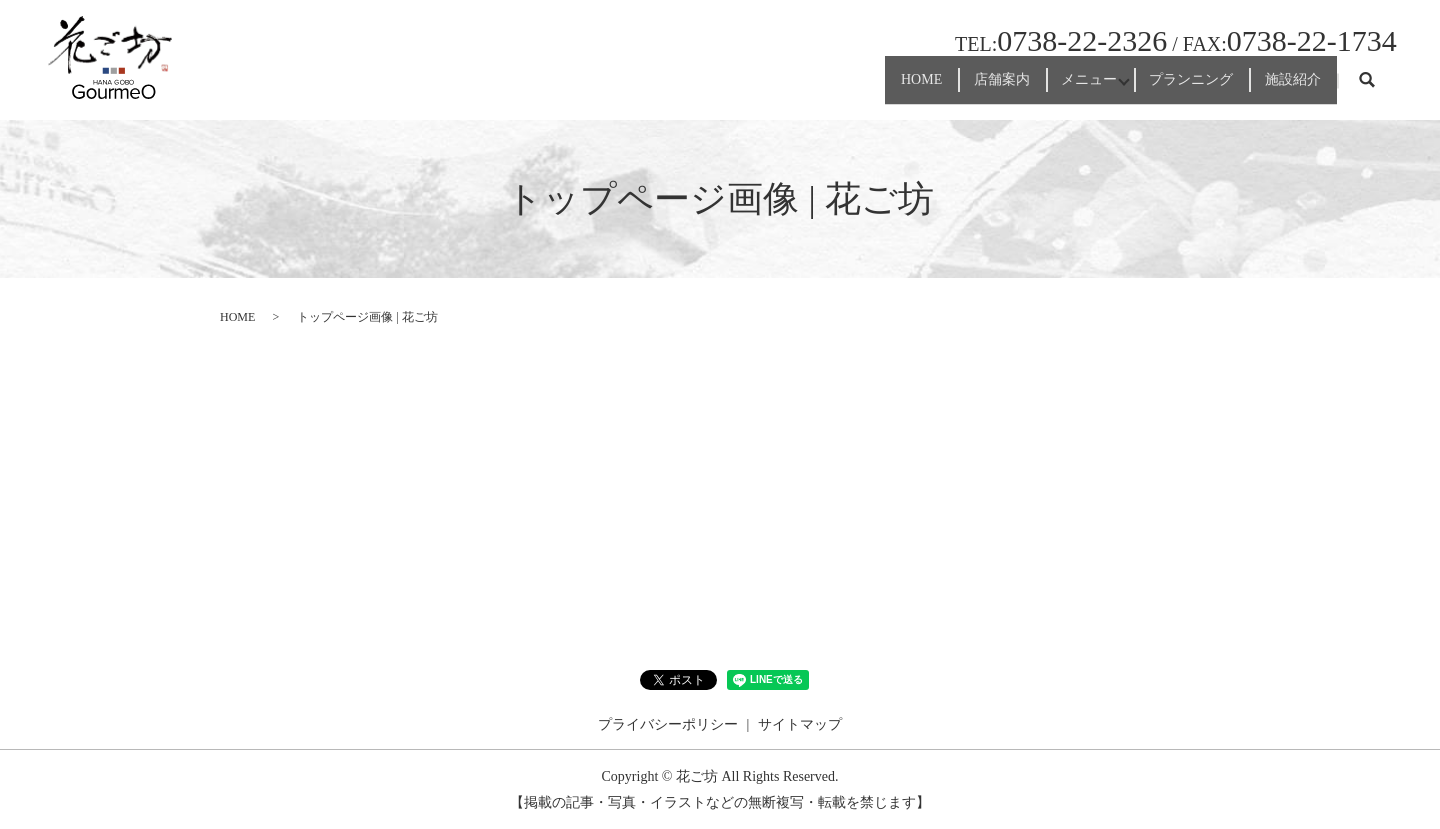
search (1367, 89)
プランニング (1149, 88)
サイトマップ (800, 724)
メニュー (1014, 88)
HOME (789, 88)
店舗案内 (898, 88)
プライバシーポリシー (668, 724)
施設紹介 (1279, 88)
